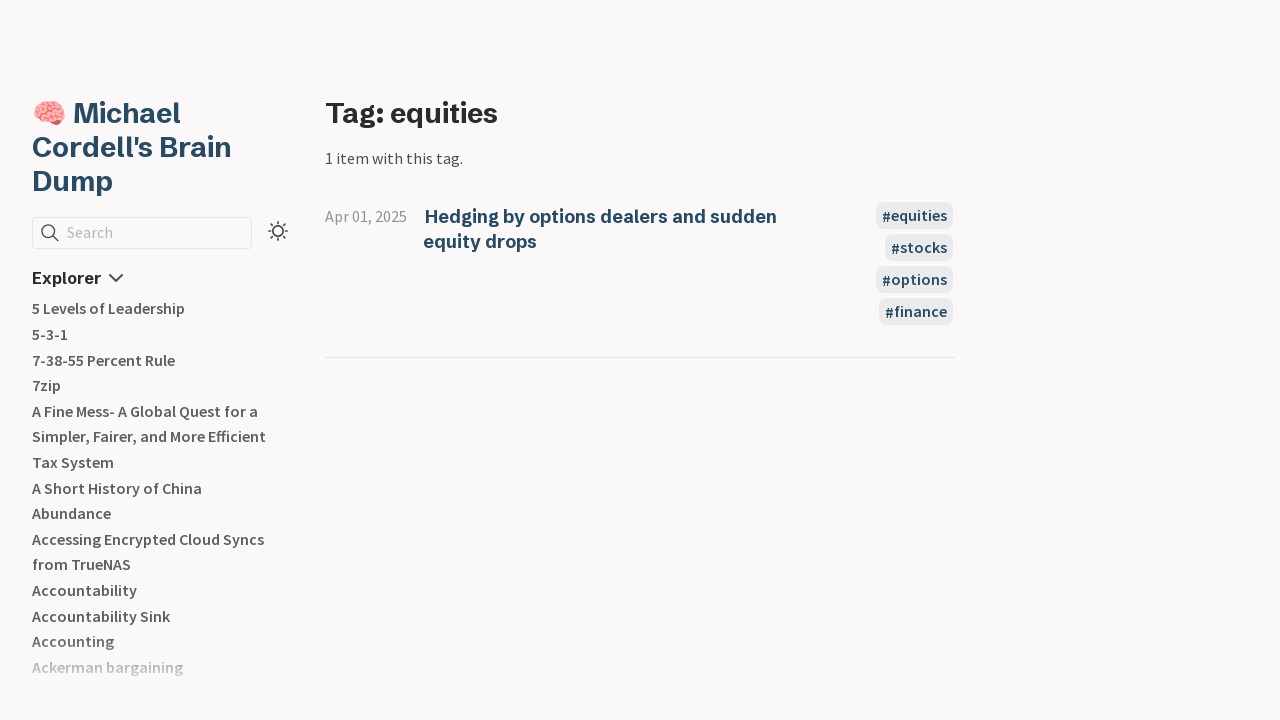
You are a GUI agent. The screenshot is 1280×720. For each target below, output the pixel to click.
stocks (923, 248)
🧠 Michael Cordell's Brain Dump (132, 147)
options (919, 280)
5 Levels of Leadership (108, 308)
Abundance (71, 513)
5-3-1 (50, 334)
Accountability (84, 590)
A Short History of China (117, 488)
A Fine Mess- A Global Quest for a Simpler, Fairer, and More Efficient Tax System (149, 436)
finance (920, 312)
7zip (46, 385)
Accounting (73, 641)
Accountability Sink (101, 616)
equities (919, 216)
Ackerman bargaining (107, 667)
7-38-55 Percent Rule (103, 360)
